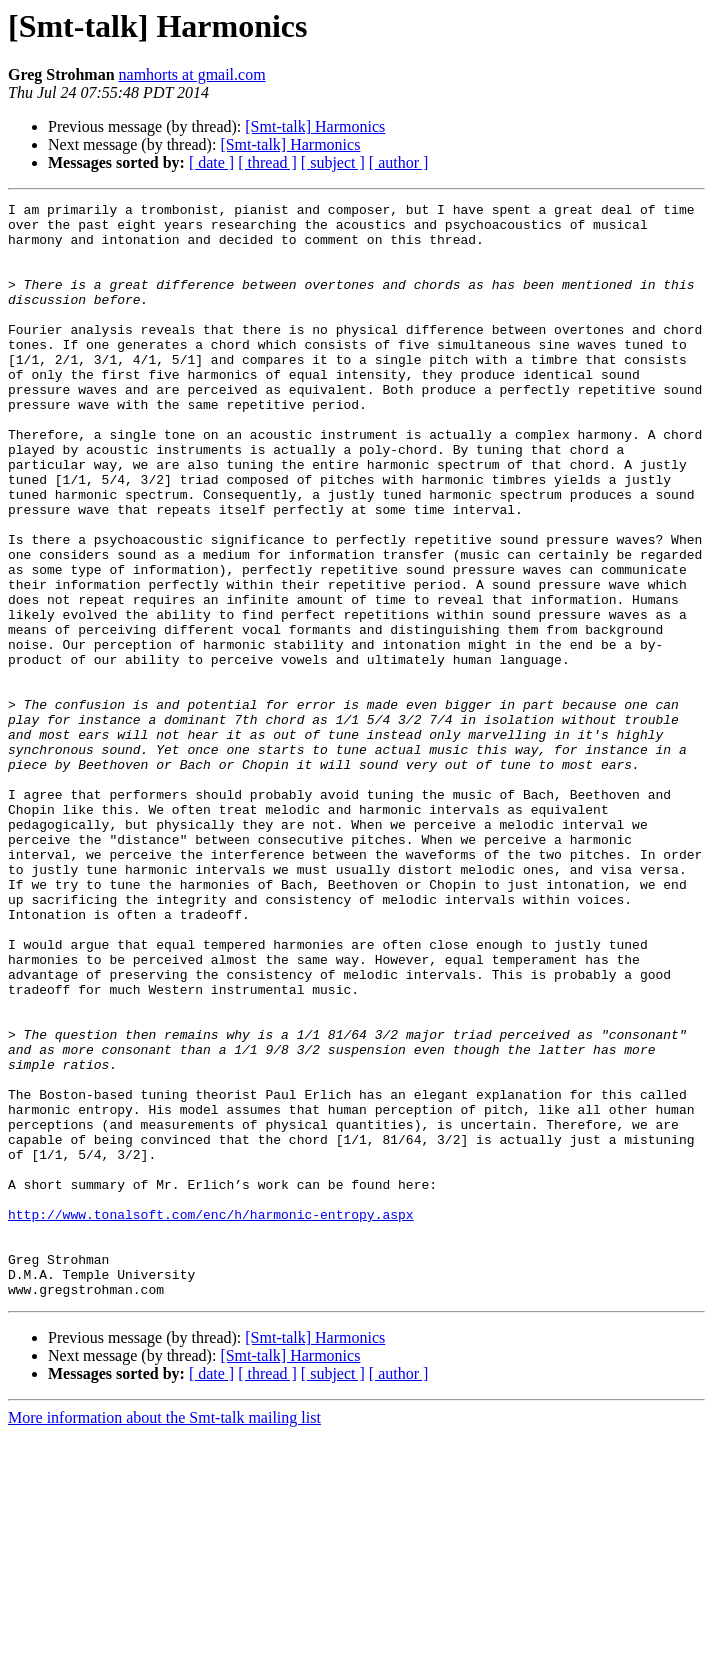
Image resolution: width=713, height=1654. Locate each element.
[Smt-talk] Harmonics (315, 126)
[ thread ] (267, 162)
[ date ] (211, 162)
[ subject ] (333, 162)
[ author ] (399, 162)
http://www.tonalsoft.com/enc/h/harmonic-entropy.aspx (211, 1418)
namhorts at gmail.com (192, 74)
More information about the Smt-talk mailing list (164, 1636)
